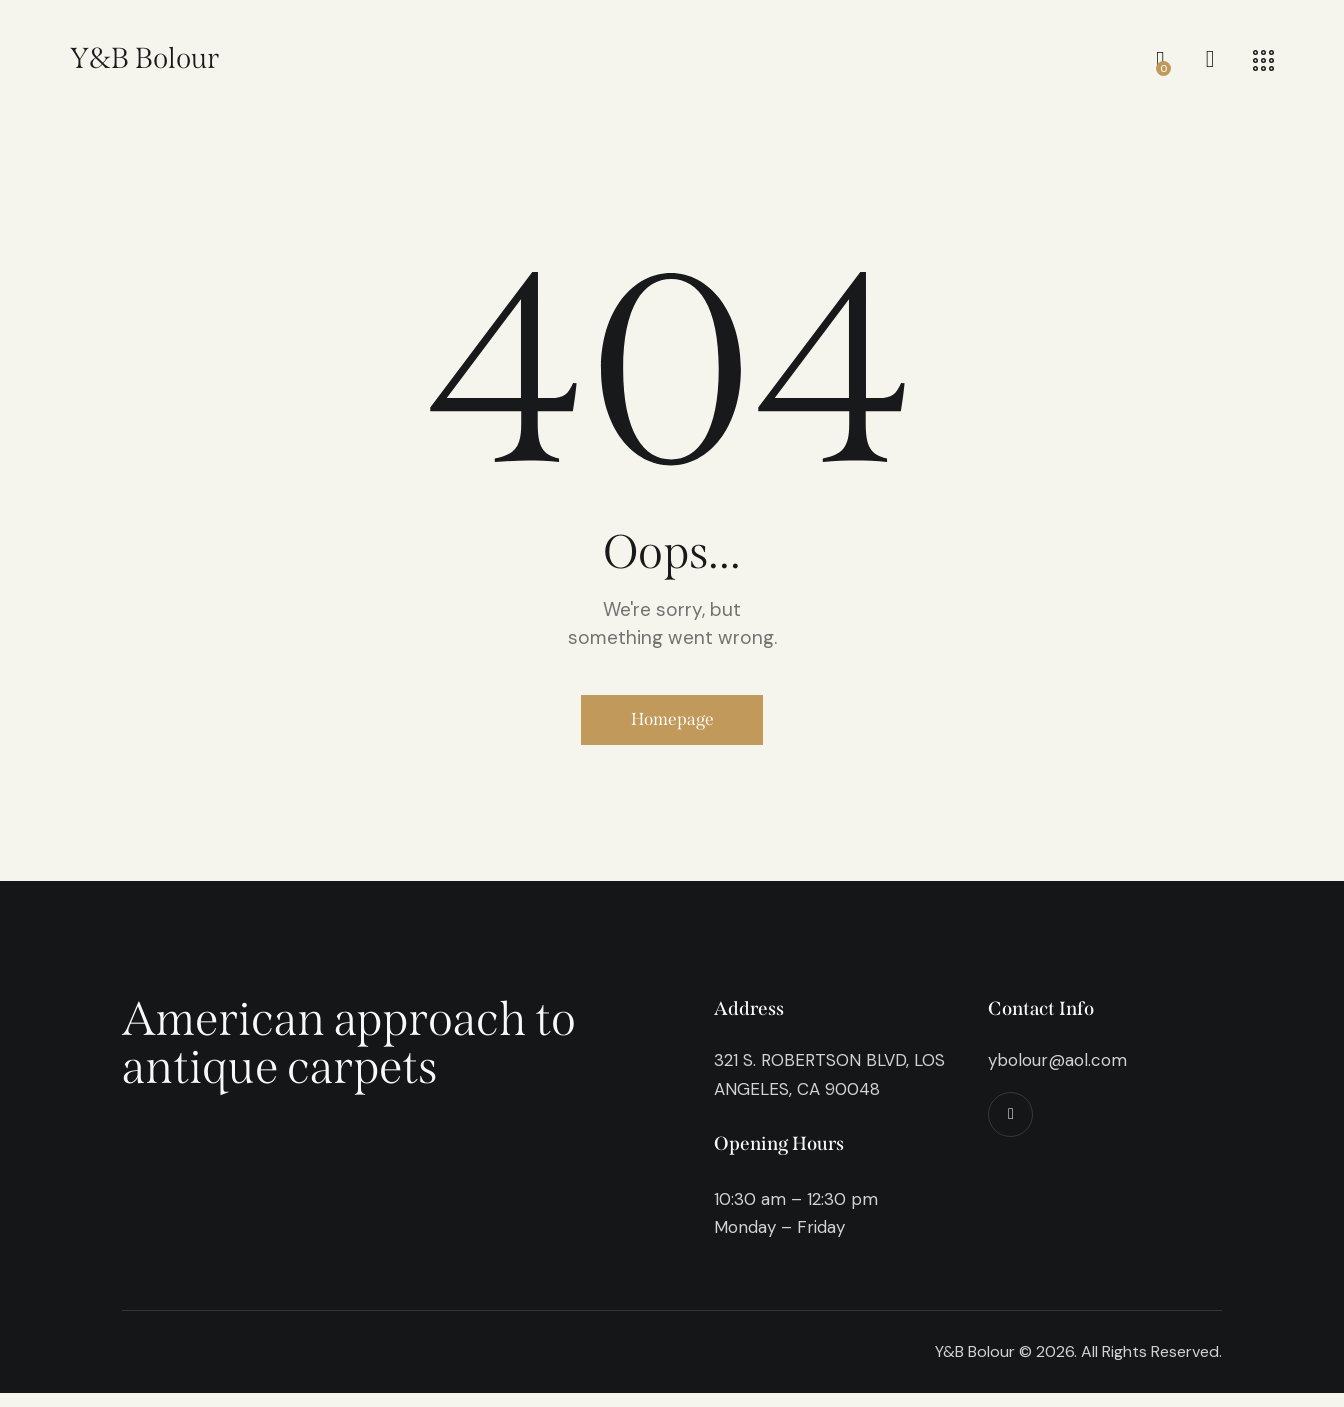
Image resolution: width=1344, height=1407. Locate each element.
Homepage (672, 727)
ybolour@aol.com (1057, 1074)
